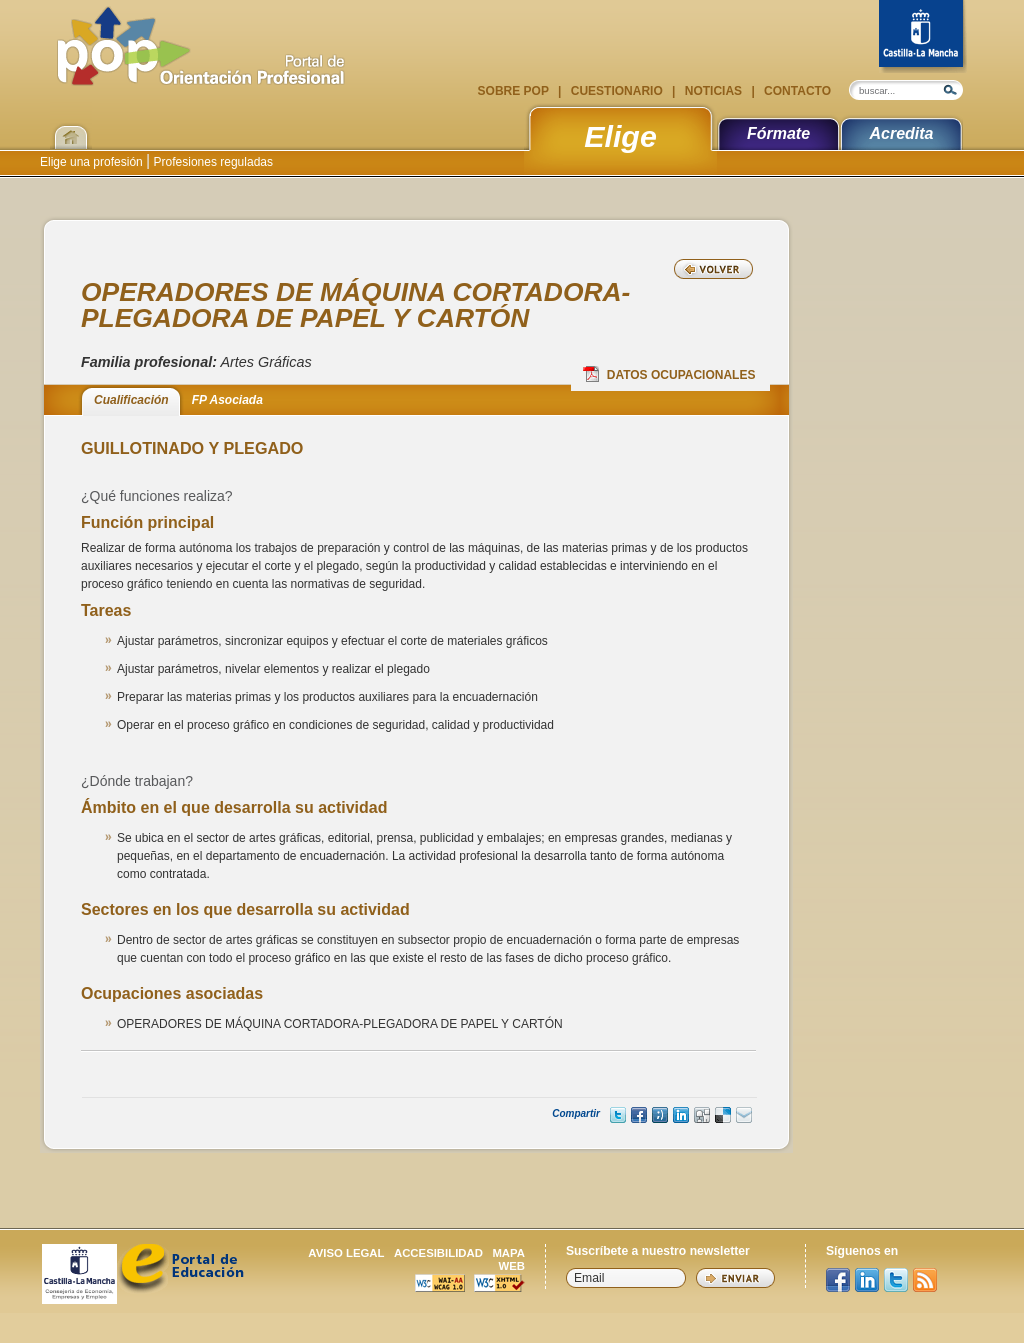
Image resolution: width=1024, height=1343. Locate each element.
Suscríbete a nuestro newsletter (658, 1251)
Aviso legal (346, 1253)
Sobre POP (515, 91)
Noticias (713, 91)
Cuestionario (616, 91)
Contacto (796, 91)
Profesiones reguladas (211, 162)
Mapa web (508, 1259)
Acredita (901, 133)
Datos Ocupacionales (669, 374)
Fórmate (778, 133)
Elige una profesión (93, 162)
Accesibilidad (438, 1253)
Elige (620, 136)
